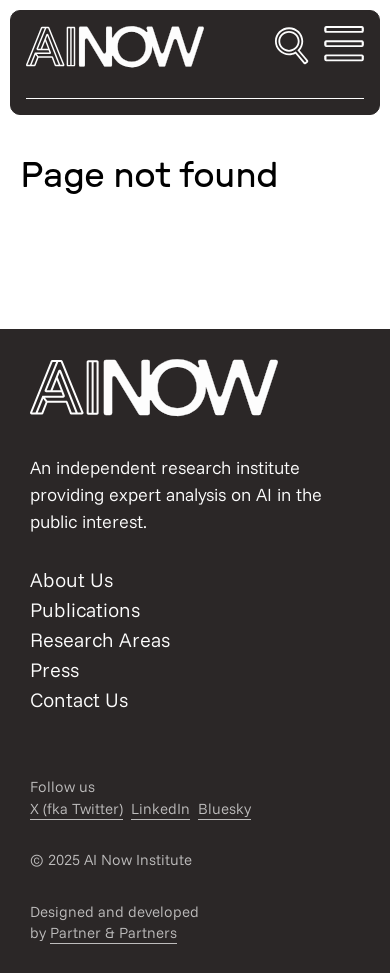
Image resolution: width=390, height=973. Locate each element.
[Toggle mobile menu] (344, 47)
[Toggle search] (291, 47)
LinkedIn (160, 808)
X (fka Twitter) (76, 808)
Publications (85, 609)
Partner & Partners (113, 932)
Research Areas (100, 639)
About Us (71, 579)
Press (54, 669)
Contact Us (79, 699)
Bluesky (224, 808)
